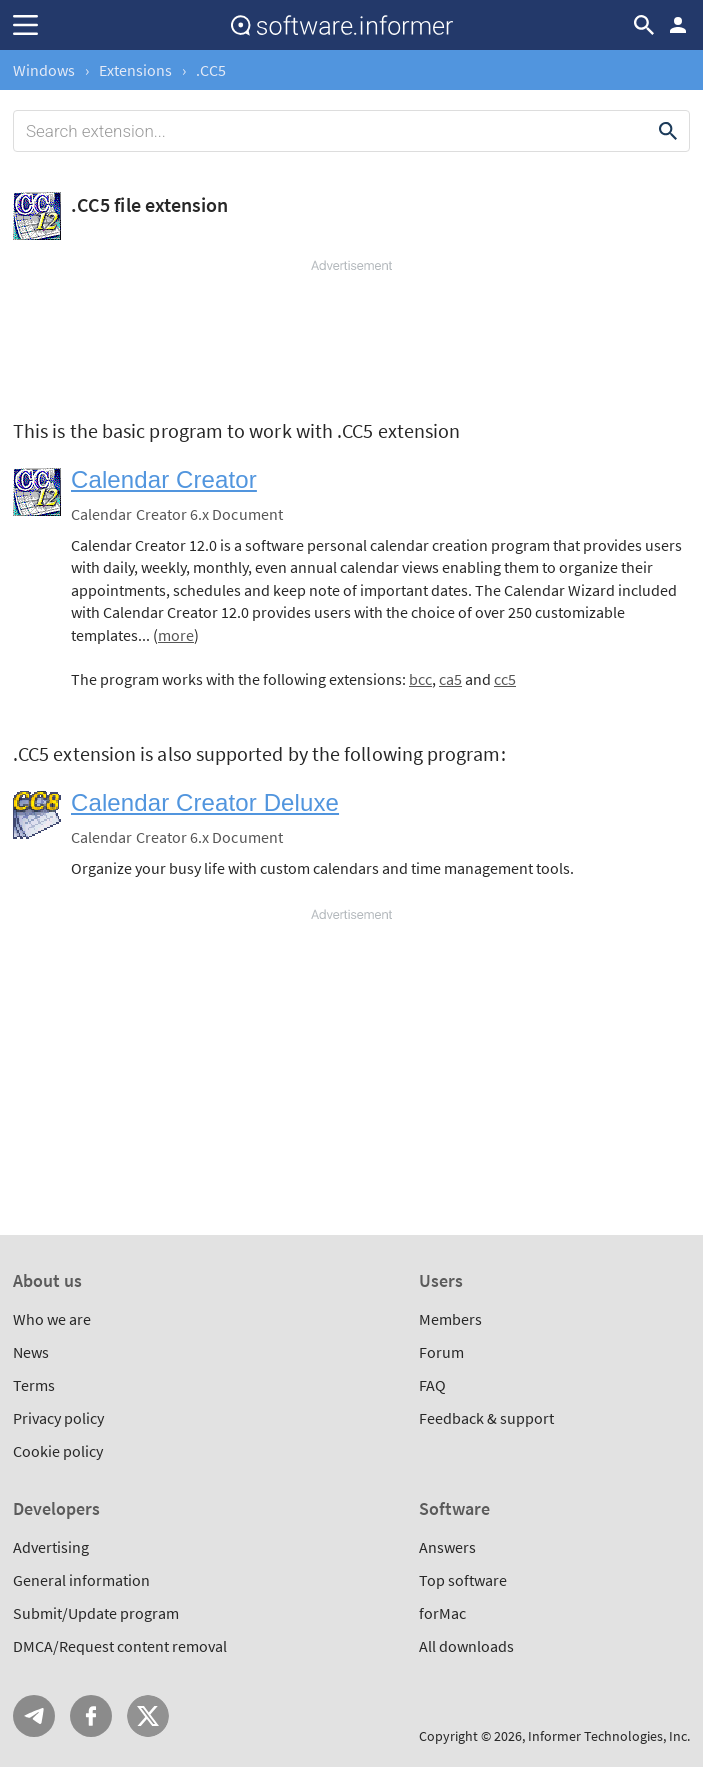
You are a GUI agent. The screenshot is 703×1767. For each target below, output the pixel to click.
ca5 (450, 679)
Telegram (34, 1716)
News (31, 1352)
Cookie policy (58, 1451)
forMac (442, 1613)
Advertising (51, 1547)
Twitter (148, 1716)
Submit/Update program (96, 1613)
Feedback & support (486, 1418)
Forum (441, 1352)
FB (91, 1716)
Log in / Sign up (678, 25)
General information (81, 1580)
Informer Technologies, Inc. (609, 1736)
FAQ (432, 1385)
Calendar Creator (164, 479)
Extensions (135, 70)
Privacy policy (58, 1418)
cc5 (505, 679)
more (176, 635)
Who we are (52, 1319)
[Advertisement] (351, 335)
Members (450, 1319)
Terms (34, 1385)
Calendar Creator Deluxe (205, 802)
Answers (447, 1547)
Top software (463, 1580)
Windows (44, 70)
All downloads (466, 1646)
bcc (420, 679)
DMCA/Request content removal (120, 1646)
